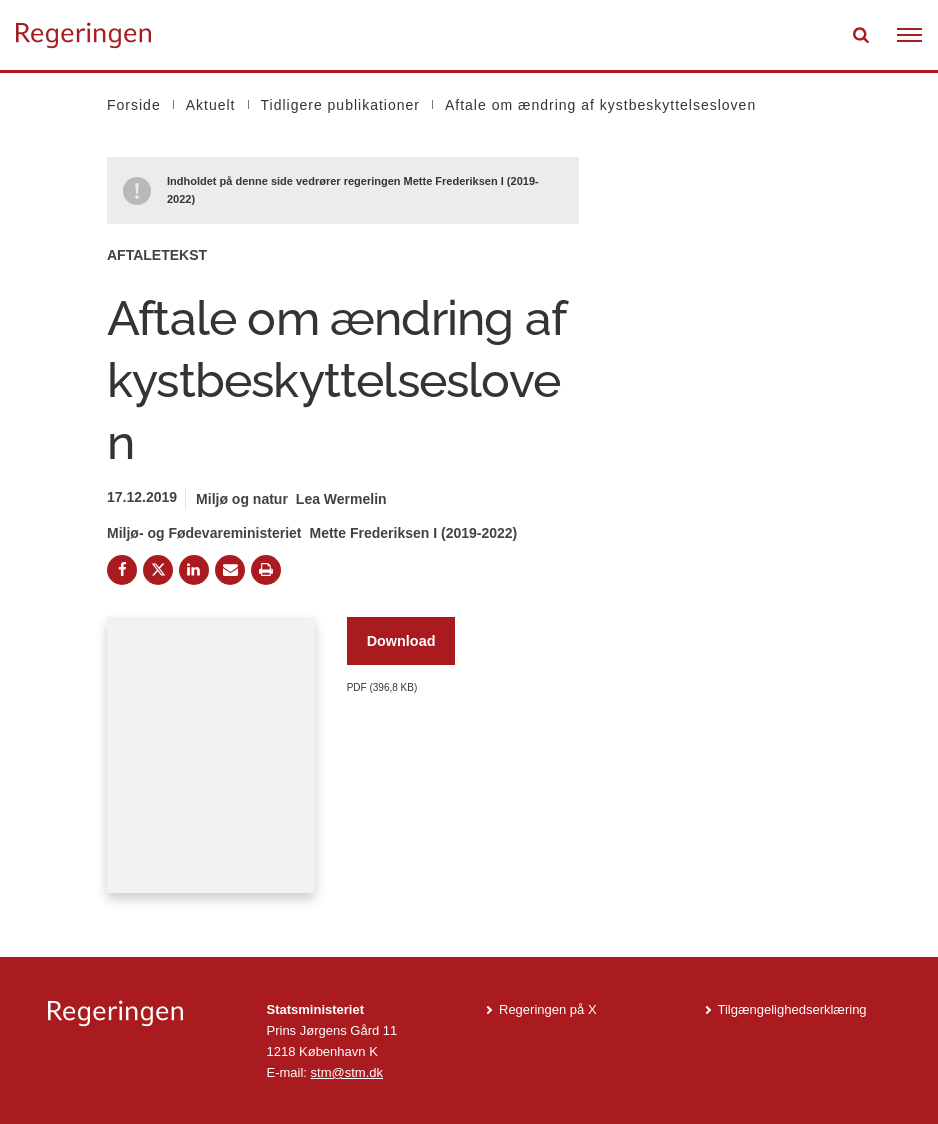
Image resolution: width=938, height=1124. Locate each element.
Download (401, 641)
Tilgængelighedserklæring (792, 1009)
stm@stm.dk (347, 1072)
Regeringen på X (548, 1009)
